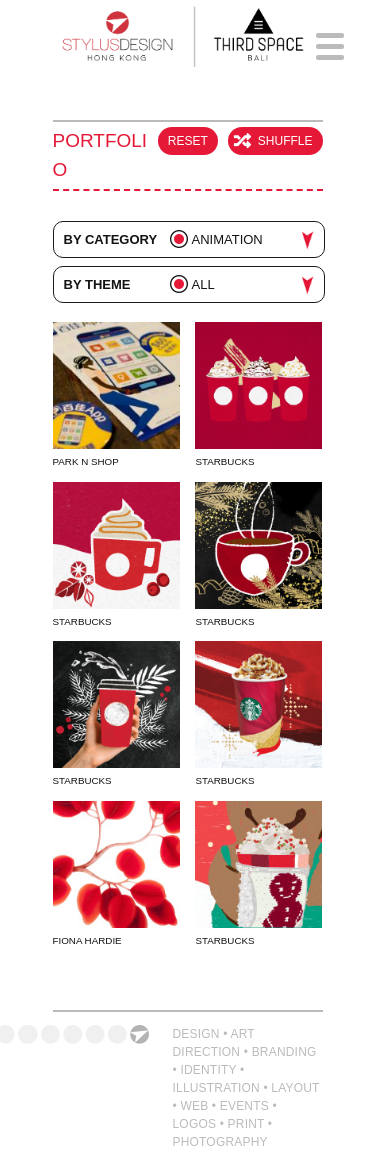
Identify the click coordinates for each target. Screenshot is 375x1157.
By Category (111, 239)
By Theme (97, 284)
